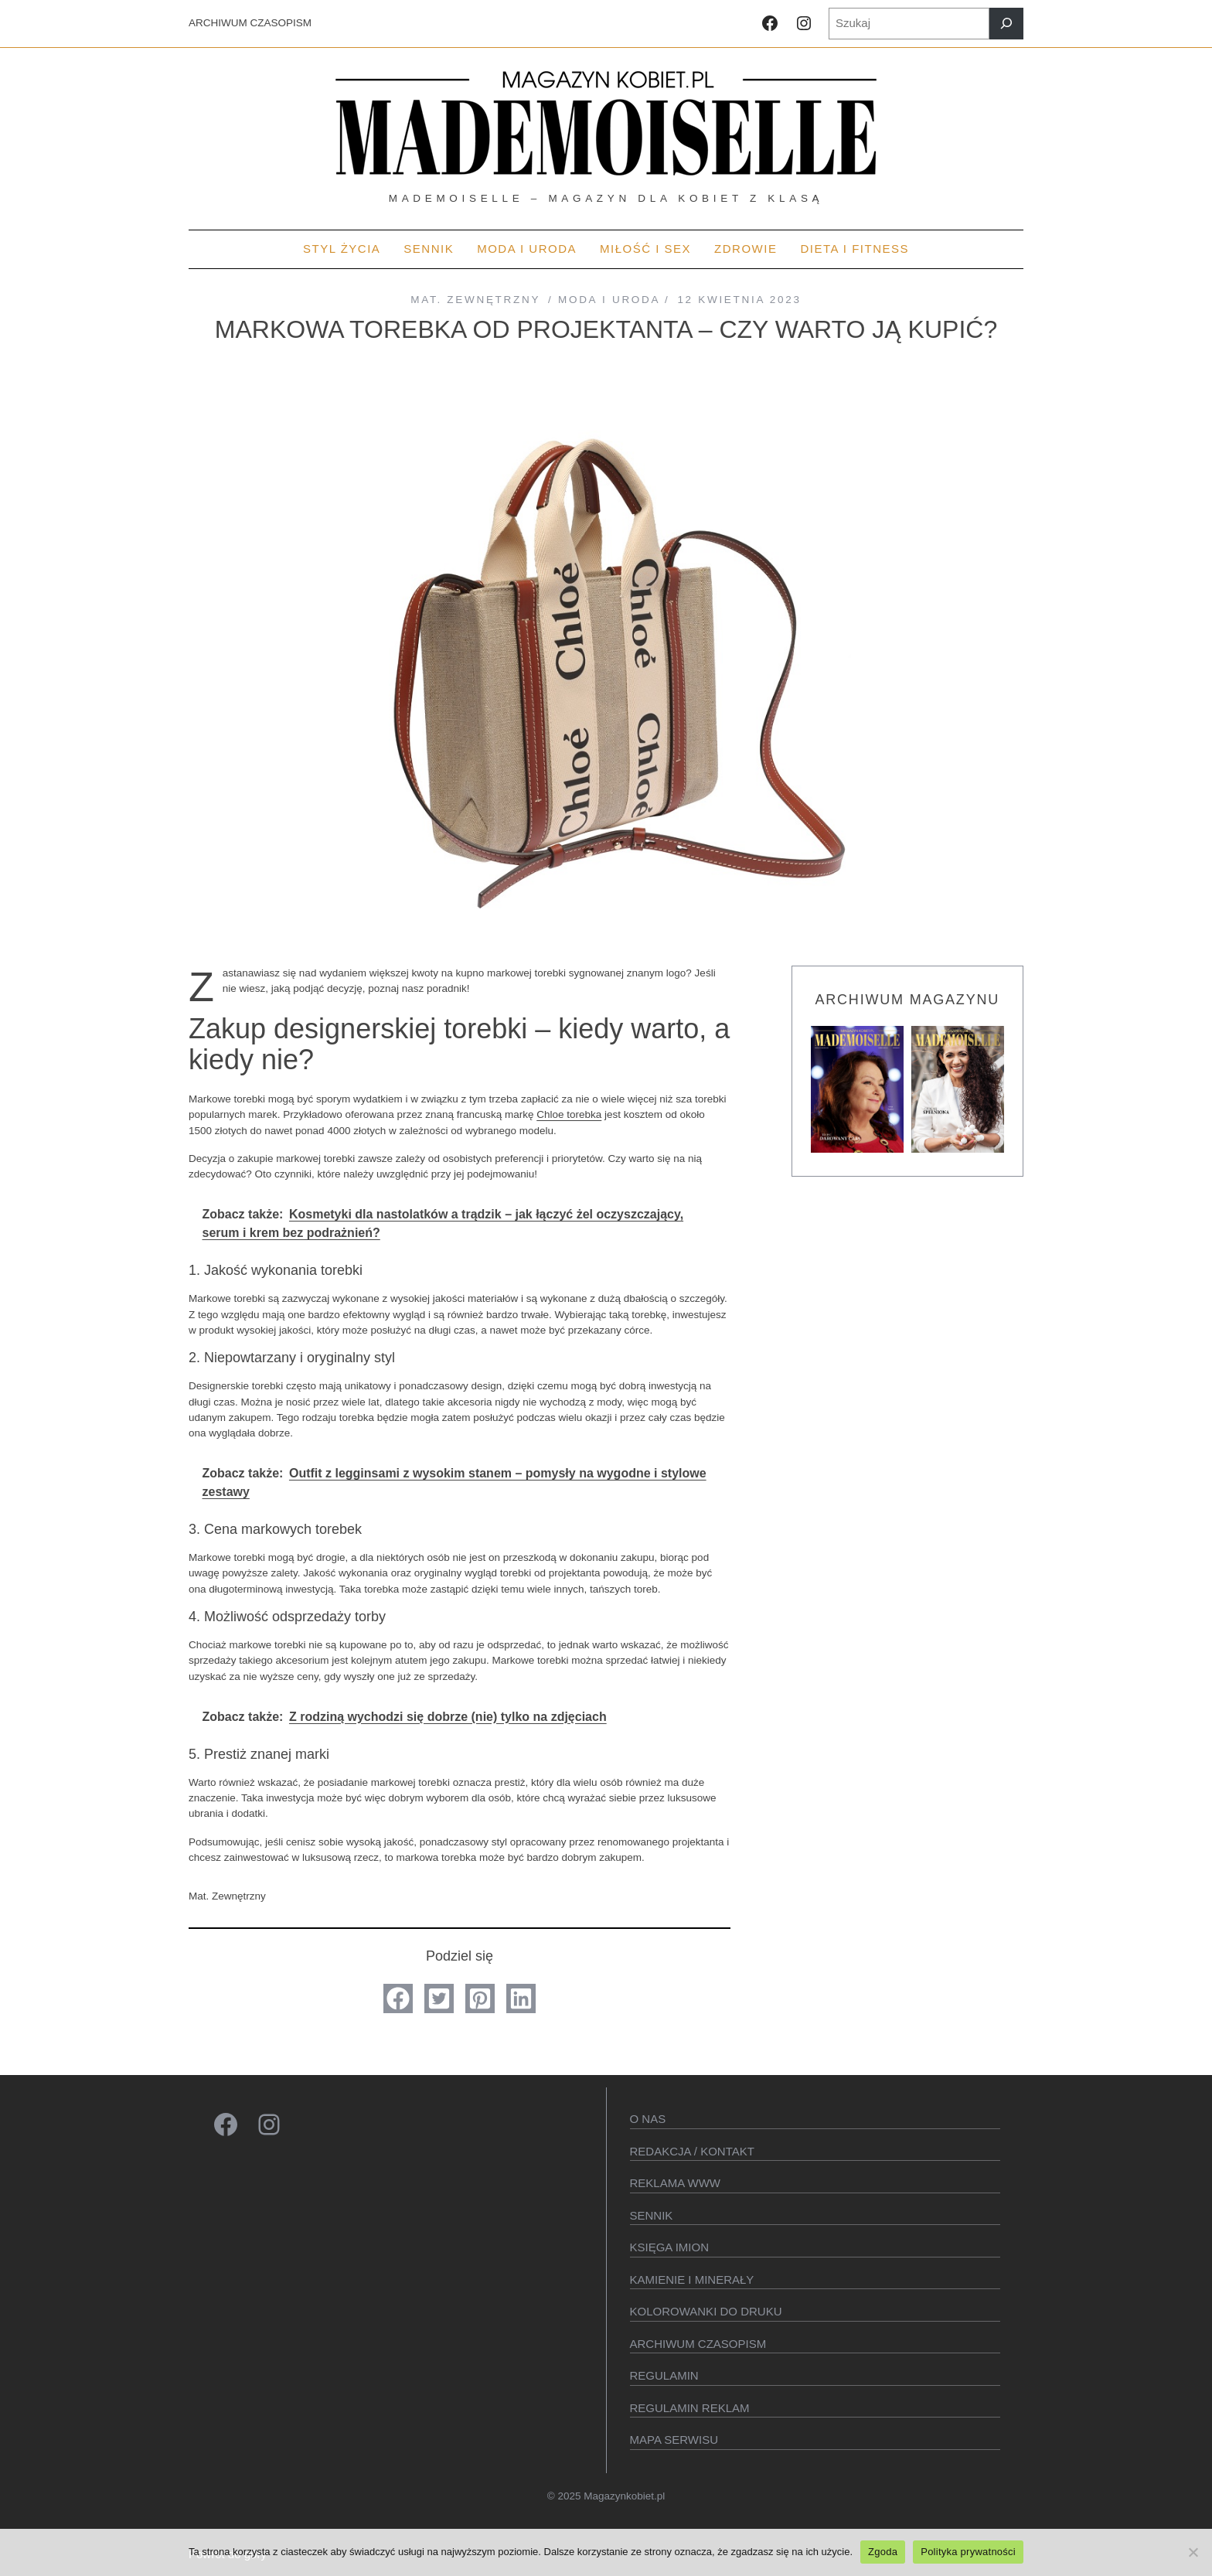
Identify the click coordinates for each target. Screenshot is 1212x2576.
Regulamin (664, 2375)
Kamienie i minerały (692, 2279)
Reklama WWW (675, 2182)
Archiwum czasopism (698, 2343)
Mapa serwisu (674, 2439)
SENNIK (651, 2215)
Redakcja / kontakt (692, 2151)
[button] (398, 1998)
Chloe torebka (568, 1114)
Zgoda (882, 2551)
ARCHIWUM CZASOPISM (250, 23)
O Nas (648, 2118)
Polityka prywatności (968, 2551)
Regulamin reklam (690, 2407)
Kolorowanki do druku (706, 2311)
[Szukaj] (1006, 23)
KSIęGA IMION (670, 2247)
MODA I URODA (608, 299)
